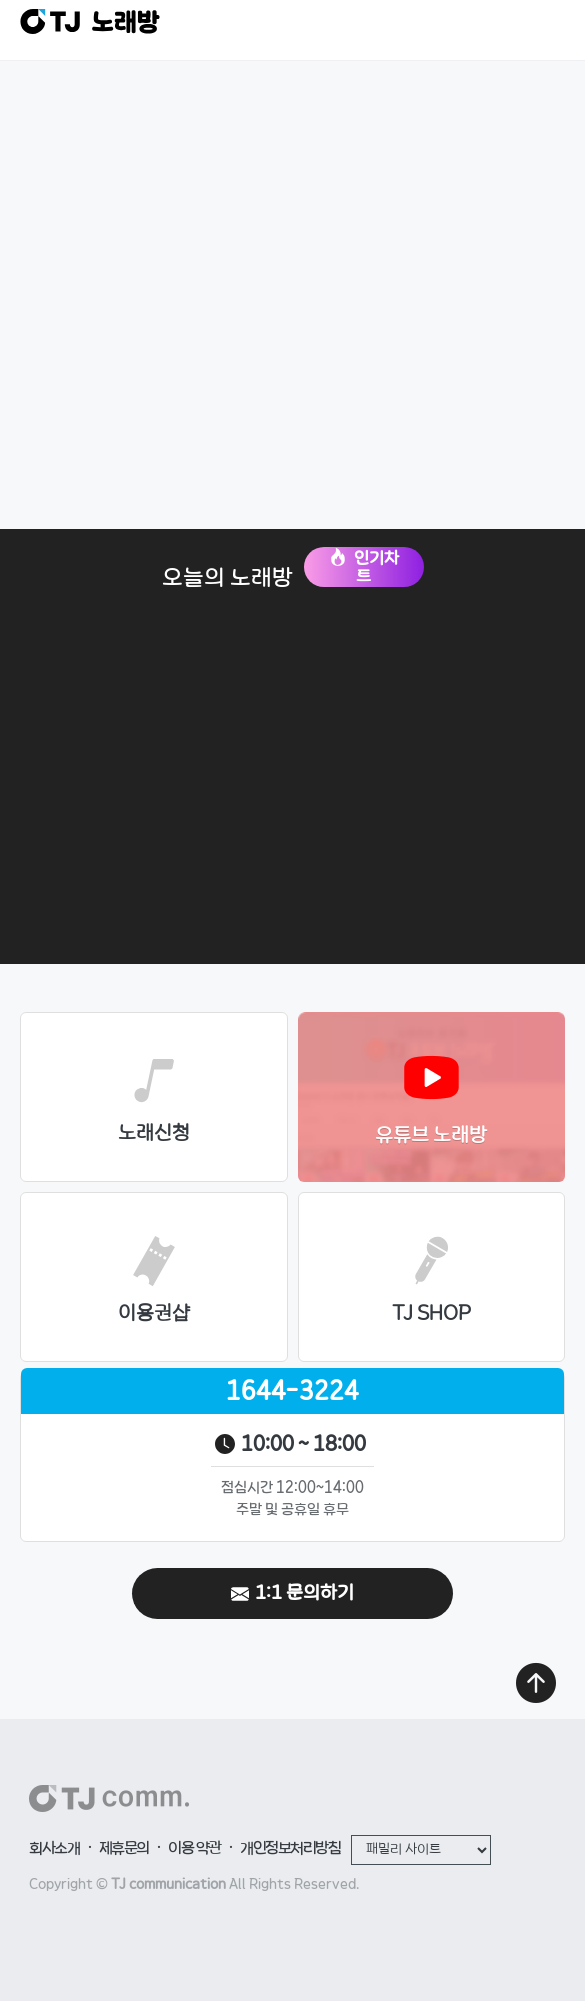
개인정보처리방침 (290, 1849)
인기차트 (364, 566)
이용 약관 (194, 1849)
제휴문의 (124, 1849)
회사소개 (54, 1849)
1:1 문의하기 (292, 1593)
